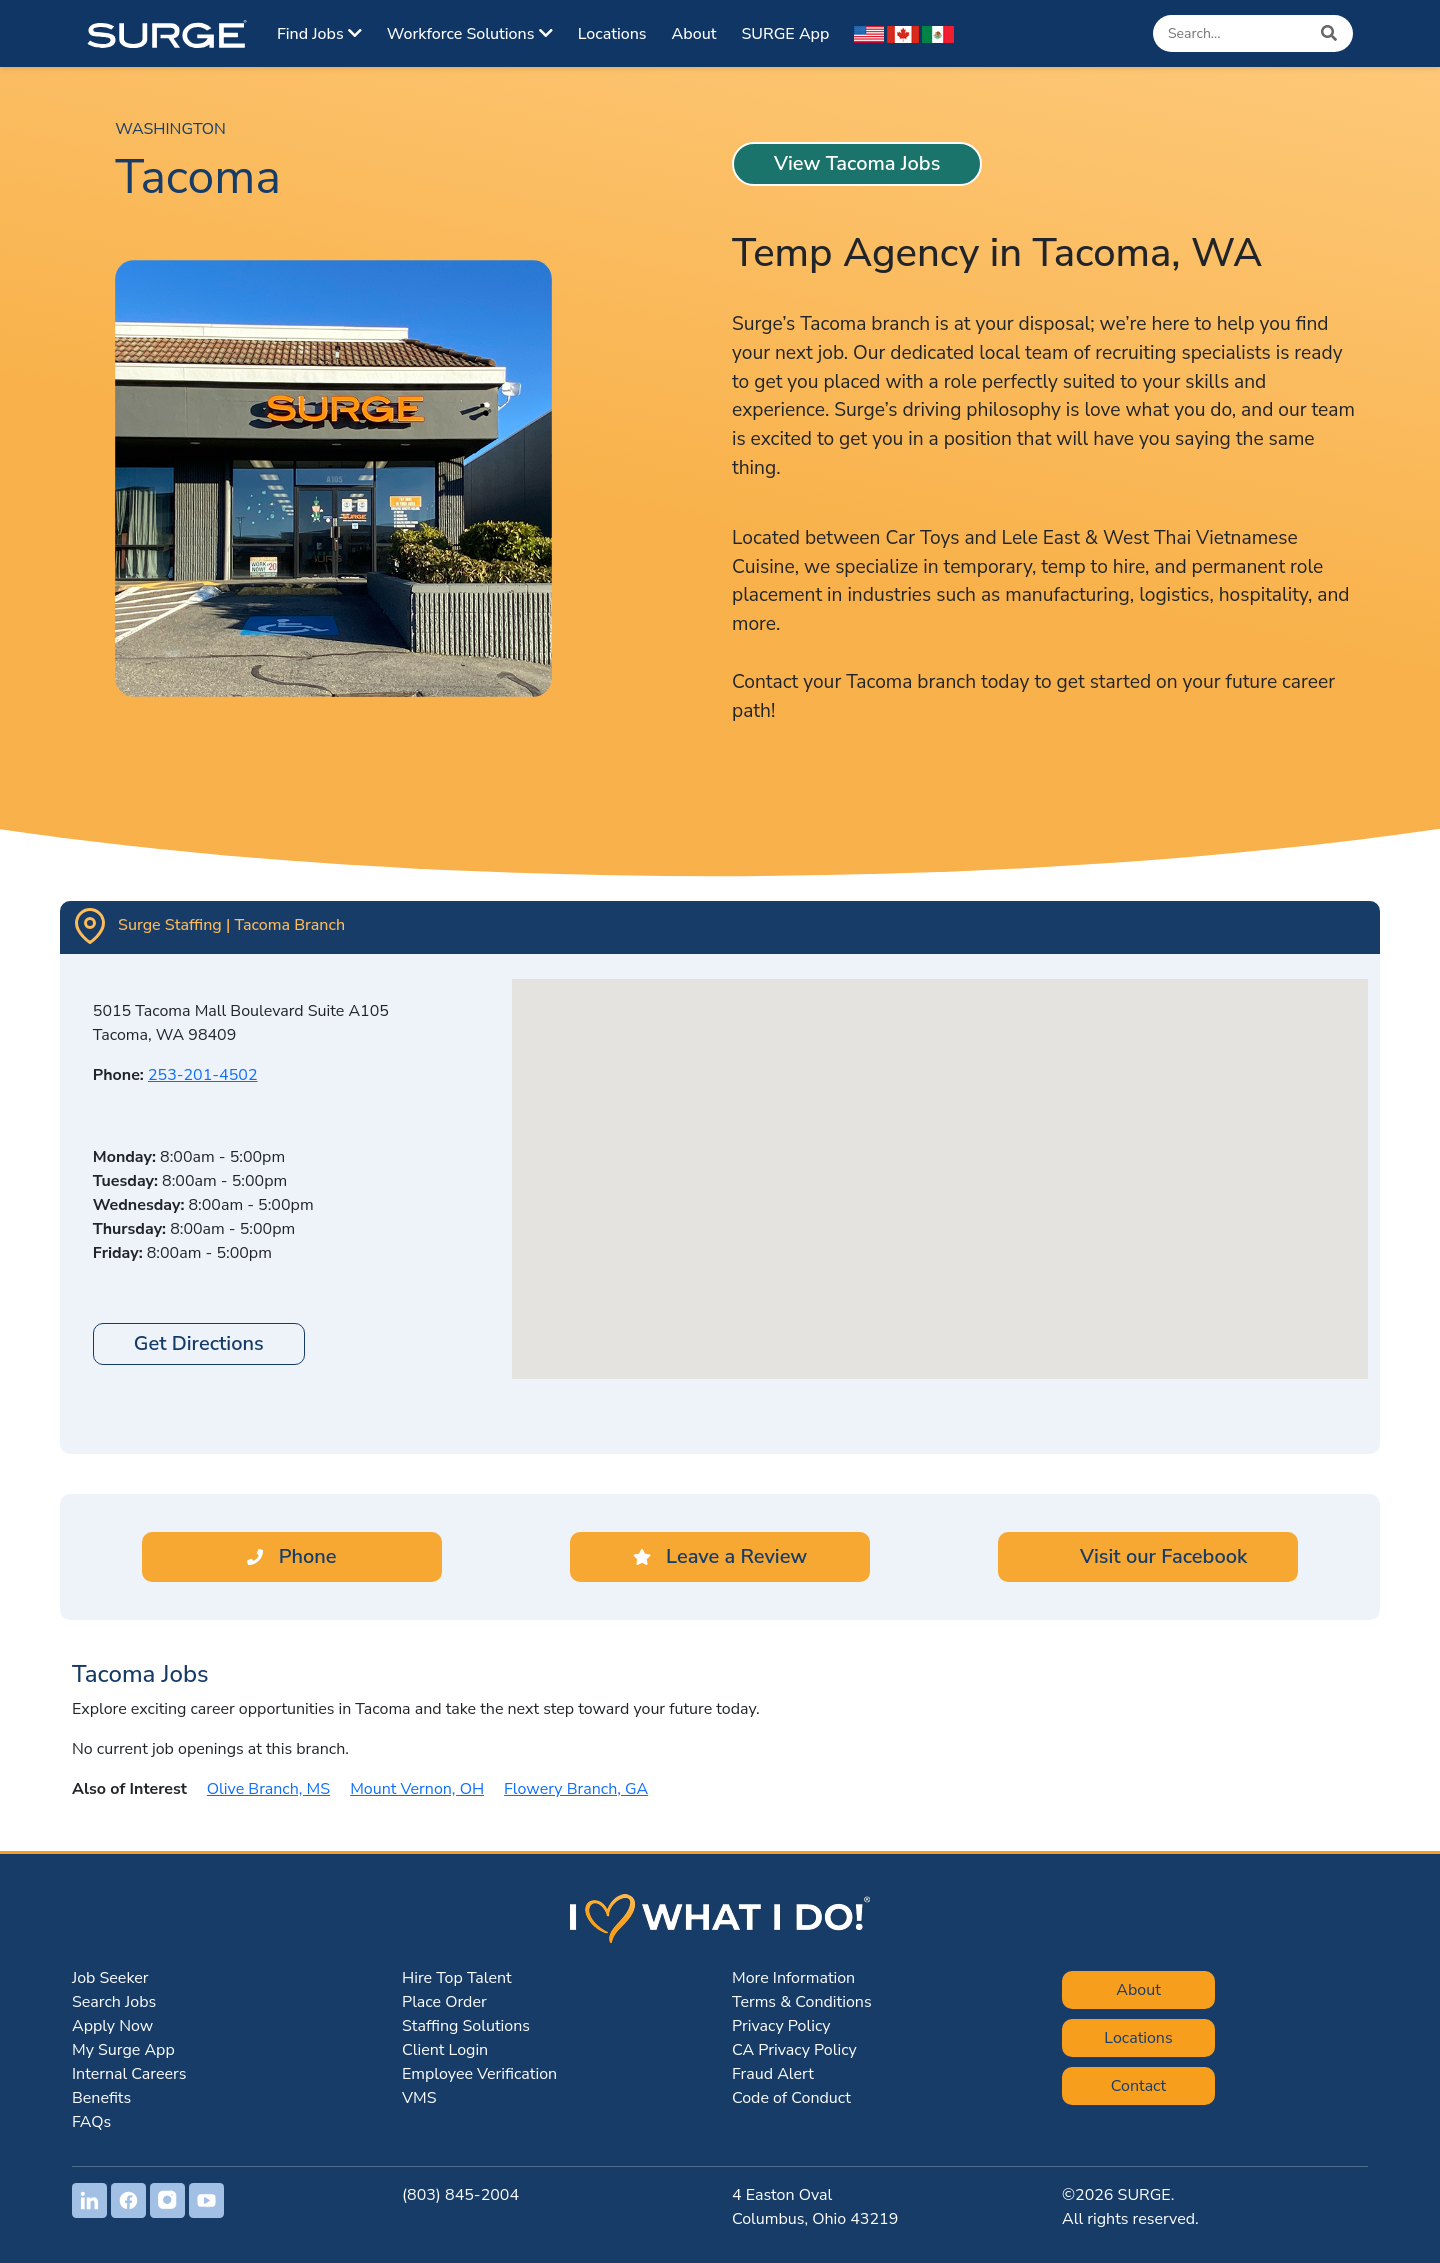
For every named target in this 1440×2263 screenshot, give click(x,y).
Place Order (444, 2002)
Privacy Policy (781, 2026)
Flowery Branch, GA (576, 1789)
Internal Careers (129, 2074)
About (694, 34)
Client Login (445, 2050)
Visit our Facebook (1148, 1556)
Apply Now (112, 2026)
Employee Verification (479, 2074)
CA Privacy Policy (794, 2050)
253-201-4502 (203, 1075)
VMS (419, 2098)
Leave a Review (720, 1556)
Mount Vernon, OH (417, 1789)
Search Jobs (114, 2002)
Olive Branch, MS (268, 1789)
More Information (793, 1978)
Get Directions (199, 1343)
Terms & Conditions (802, 2002)
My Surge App (123, 2050)
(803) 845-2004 (460, 2195)
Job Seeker (110, 1978)
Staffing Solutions (466, 2026)
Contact (1138, 2086)
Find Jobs (319, 34)
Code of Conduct (791, 2098)
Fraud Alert (773, 2074)
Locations (612, 34)
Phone (291, 1556)
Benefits (101, 2098)
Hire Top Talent (457, 1978)
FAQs (91, 2122)
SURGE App (785, 34)
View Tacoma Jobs (857, 163)
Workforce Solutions (470, 34)
